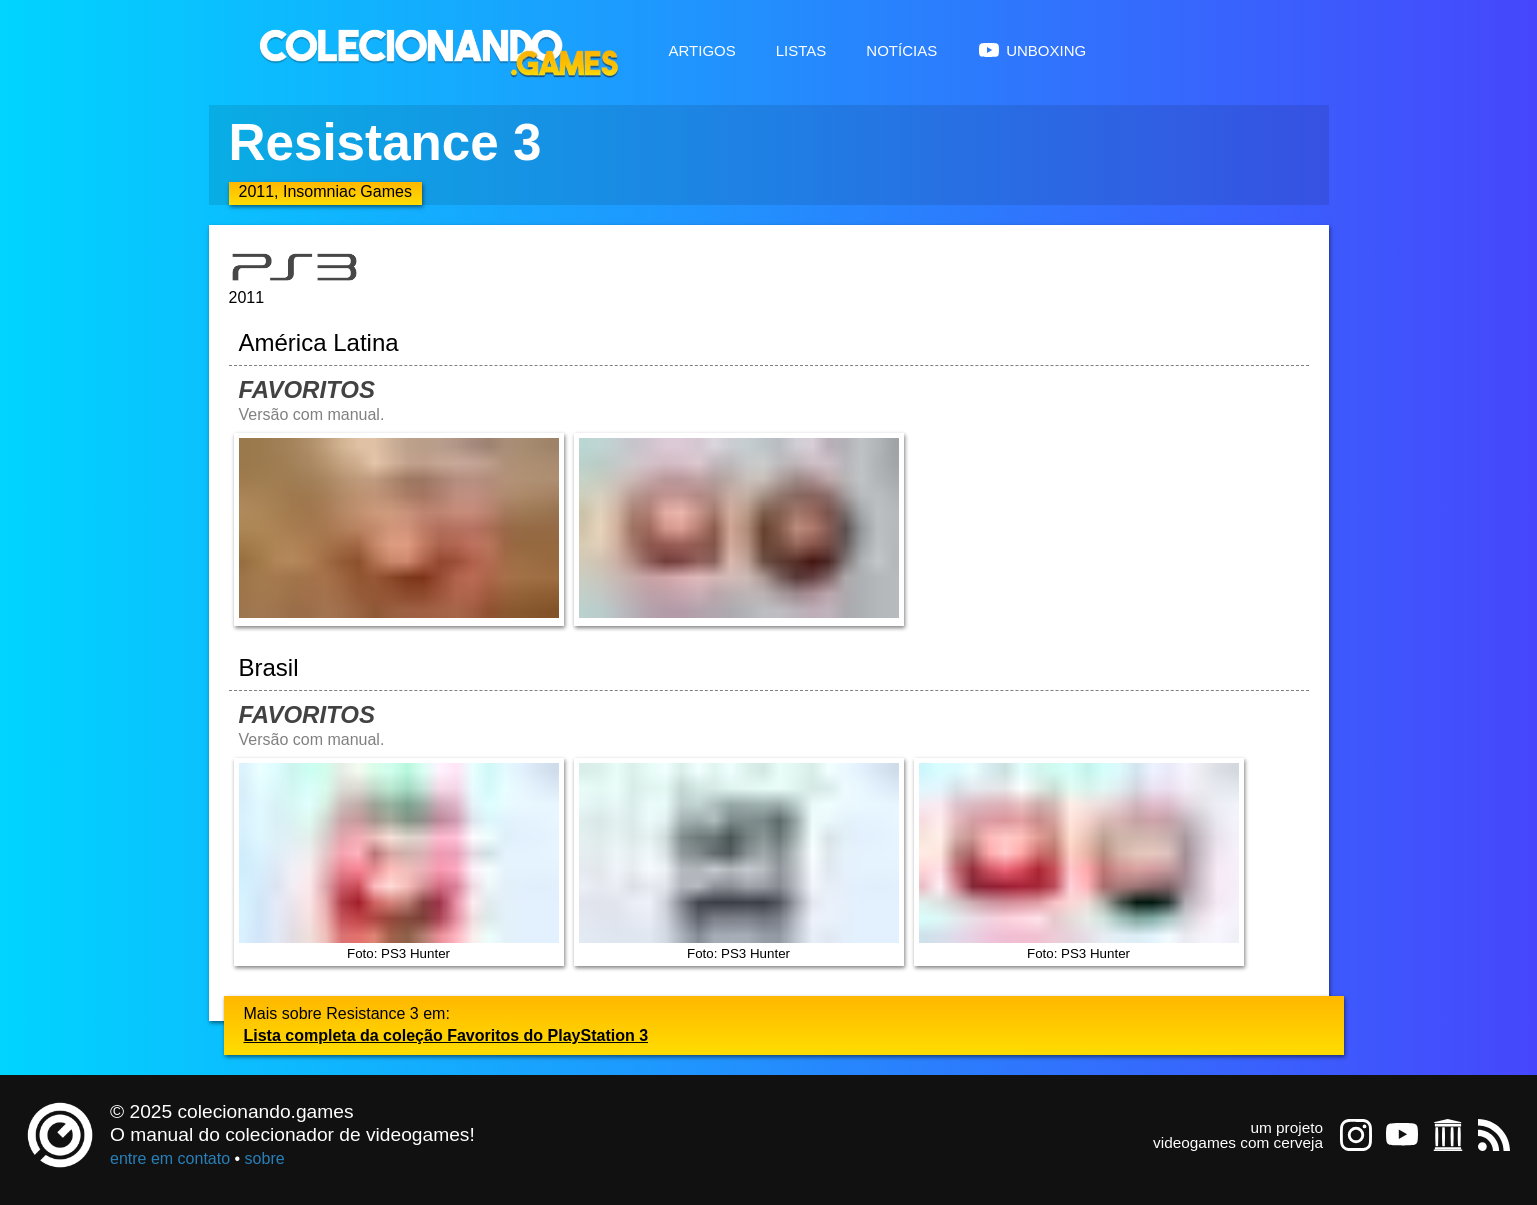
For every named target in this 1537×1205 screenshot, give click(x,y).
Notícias (901, 48)
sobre (265, 1158)
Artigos (702, 48)
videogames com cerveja (1238, 1142)
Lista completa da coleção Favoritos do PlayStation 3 (446, 1035)
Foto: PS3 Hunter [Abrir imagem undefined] (399, 862)
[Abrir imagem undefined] (399, 529)
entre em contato (170, 1158)
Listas (801, 48)
